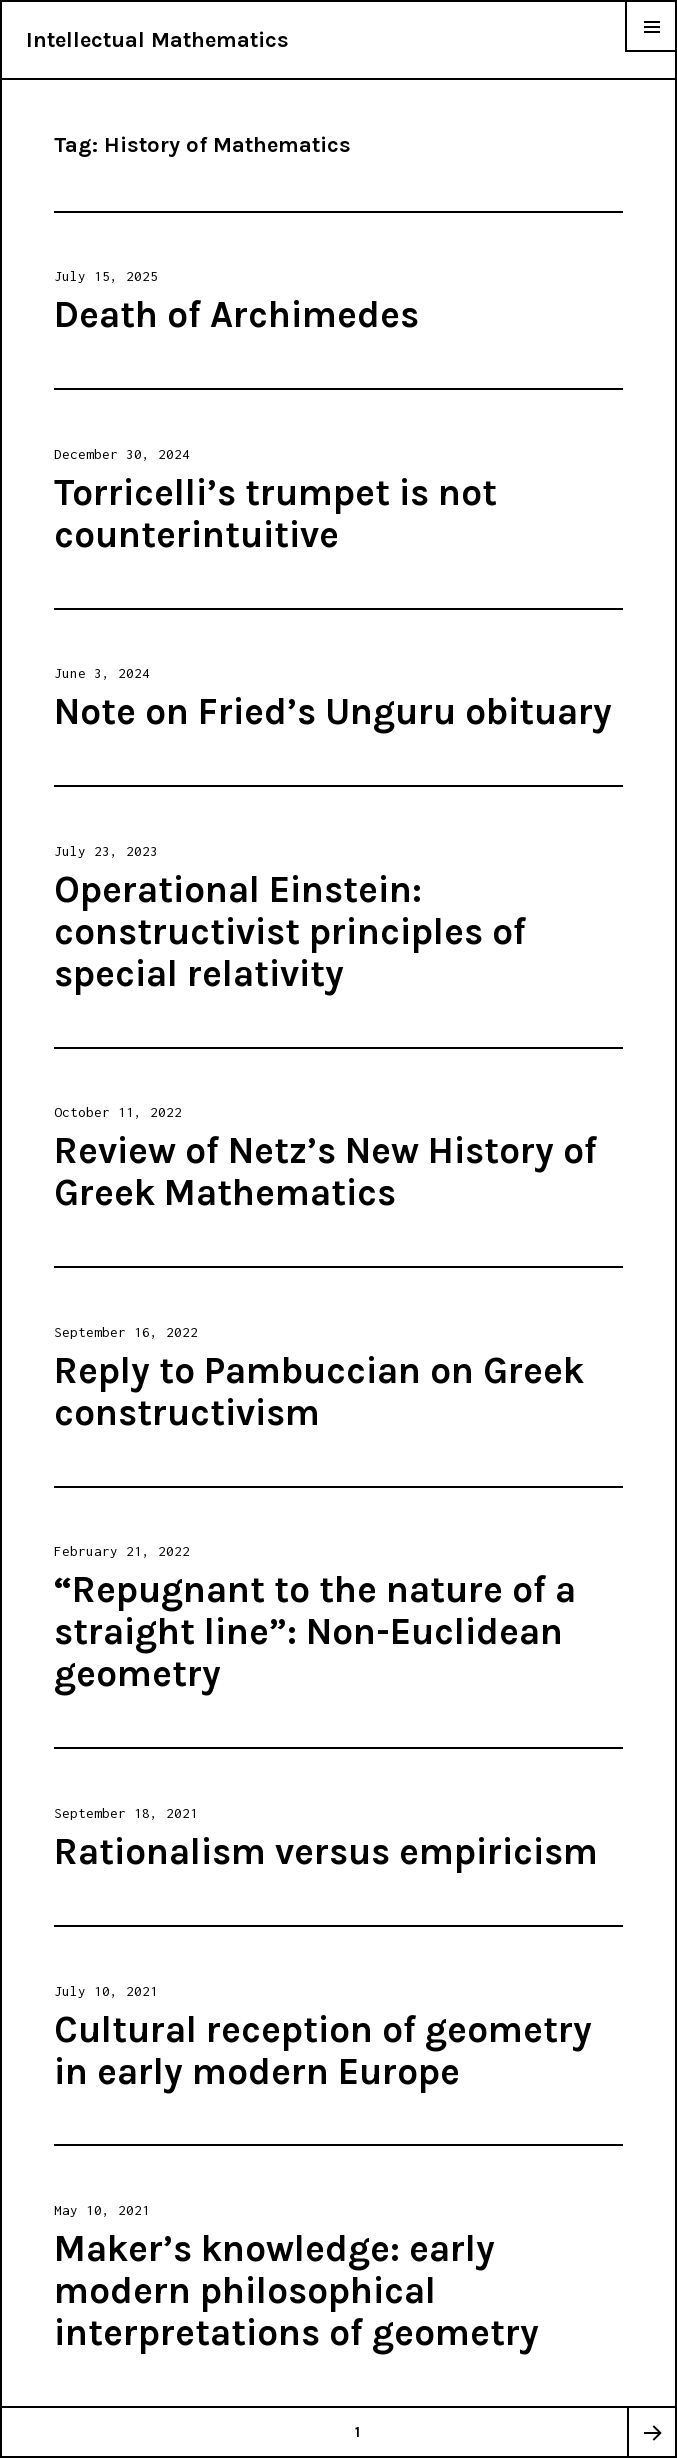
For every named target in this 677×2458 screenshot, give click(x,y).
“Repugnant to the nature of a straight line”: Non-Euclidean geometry (315, 1631)
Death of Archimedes (236, 314)
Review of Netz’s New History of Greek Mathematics (325, 1171)
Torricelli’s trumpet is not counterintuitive (275, 513)
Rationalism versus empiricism (326, 1851)
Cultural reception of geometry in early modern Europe (323, 2050)
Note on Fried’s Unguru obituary (333, 711)
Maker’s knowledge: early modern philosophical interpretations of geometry (296, 2290)
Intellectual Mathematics (157, 40)
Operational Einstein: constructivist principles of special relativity (290, 931)
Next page (651, 2432)
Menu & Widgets (651, 51)
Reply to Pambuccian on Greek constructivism (319, 1391)
